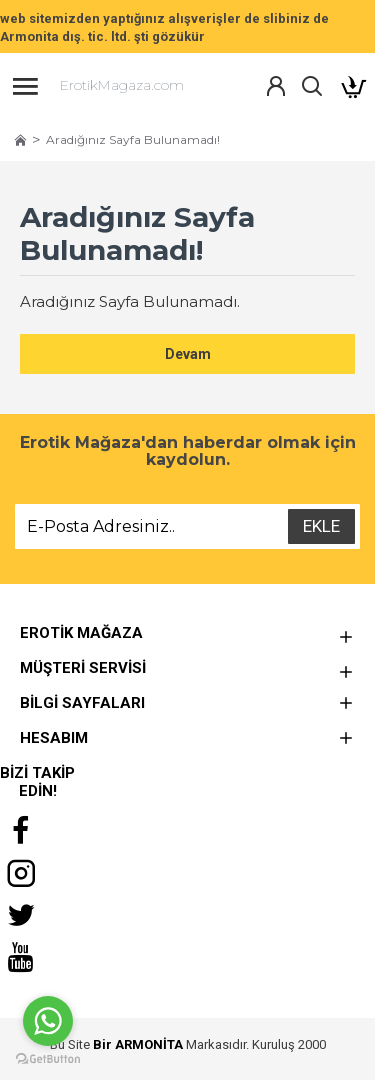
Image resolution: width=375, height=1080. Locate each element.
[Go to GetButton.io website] (48, 1059)
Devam (188, 354)
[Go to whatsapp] (48, 1021)
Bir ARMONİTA (138, 1044)
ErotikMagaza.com (122, 85)
